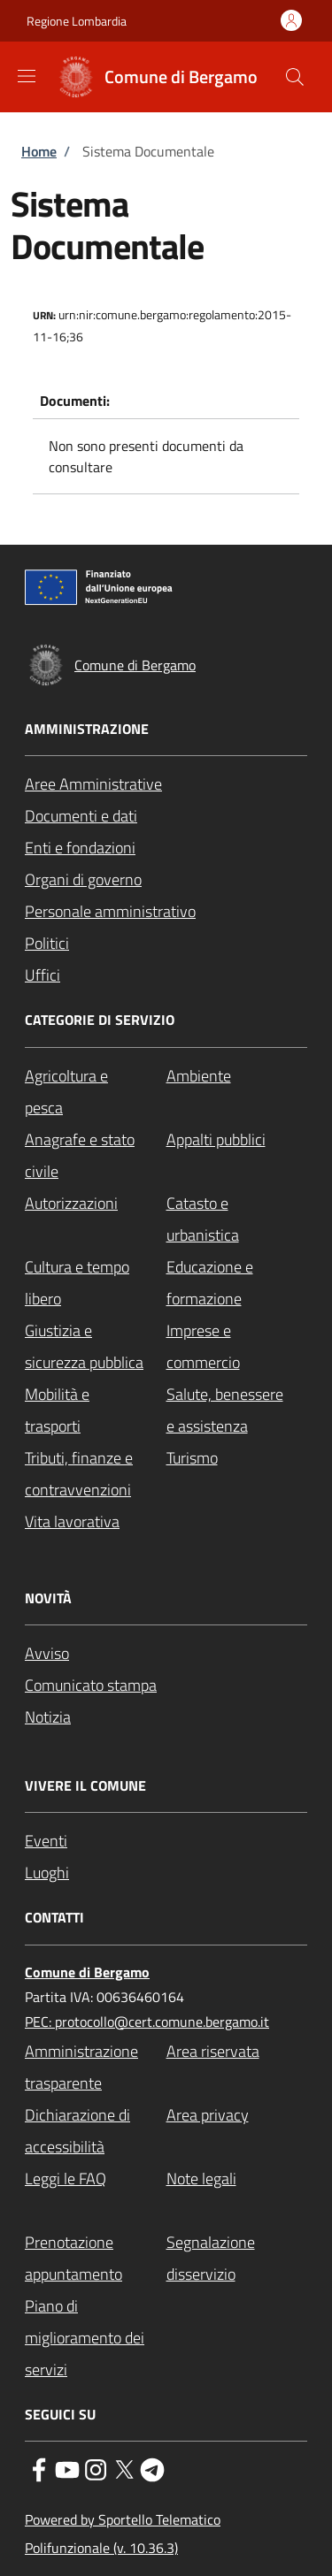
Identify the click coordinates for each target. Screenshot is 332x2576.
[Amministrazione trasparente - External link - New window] (95, 2067)
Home (39, 151)
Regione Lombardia (77, 20)
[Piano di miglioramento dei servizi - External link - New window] (95, 2338)
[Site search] (294, 77)
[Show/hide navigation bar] (26, 76)
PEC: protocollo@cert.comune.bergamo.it (147, 2021)
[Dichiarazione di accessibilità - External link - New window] (95, 2131)
